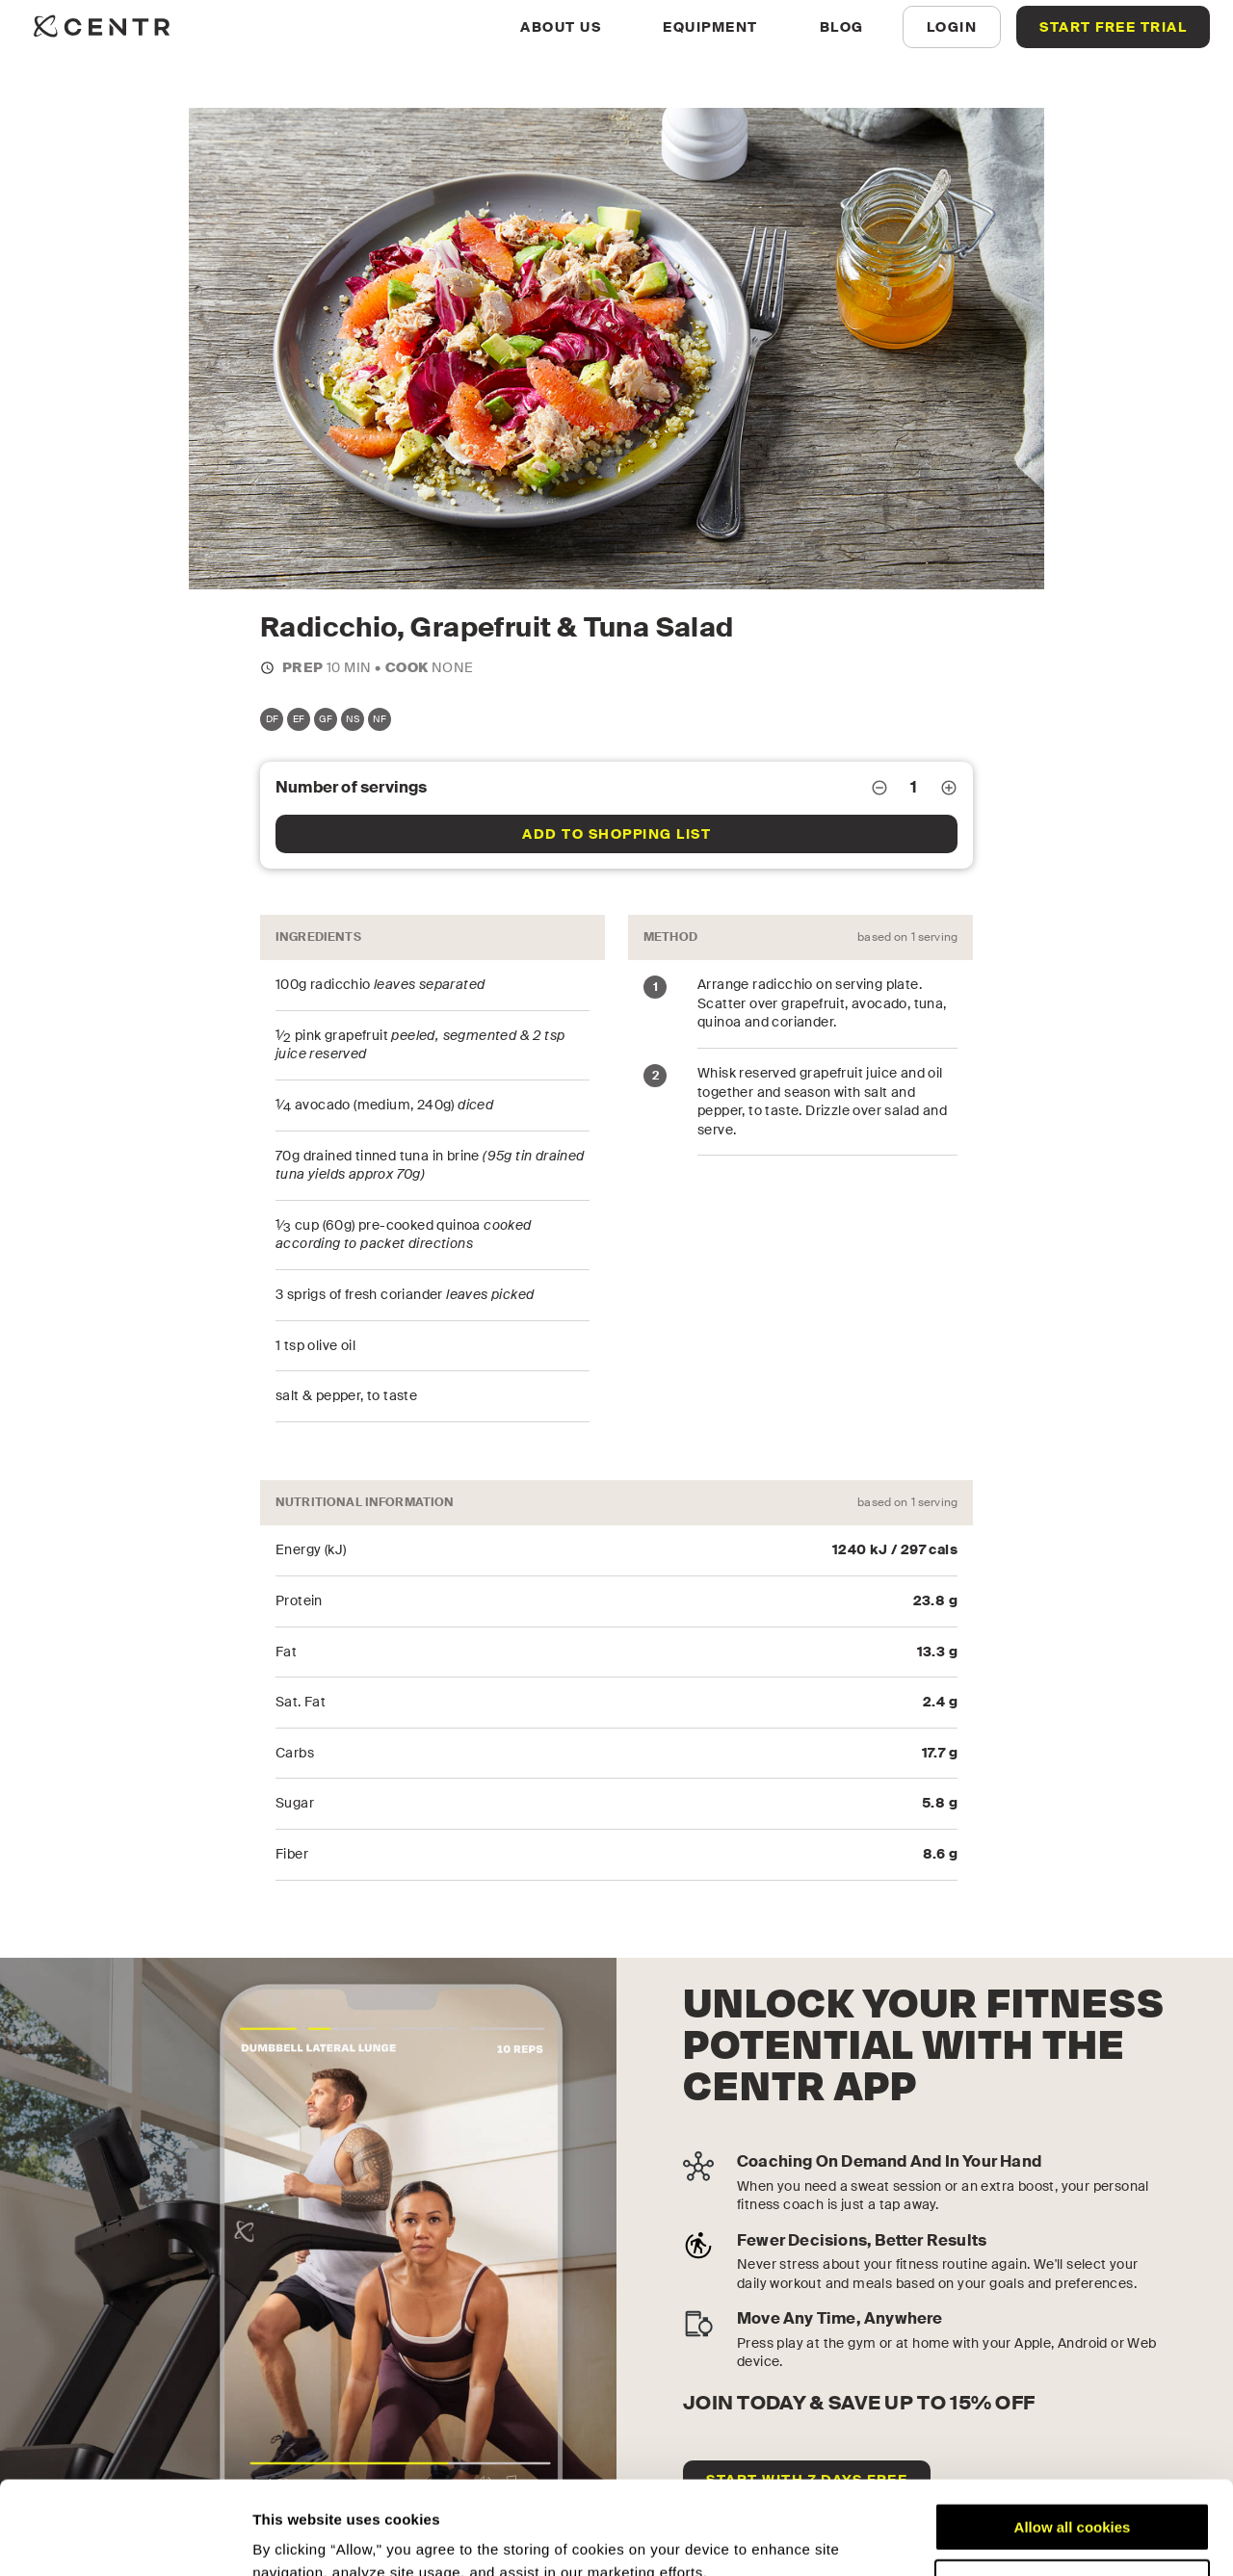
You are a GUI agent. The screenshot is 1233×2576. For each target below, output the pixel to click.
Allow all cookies (1072, 2440)
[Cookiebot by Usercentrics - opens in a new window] (124, 2538)
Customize (1073, 2495)
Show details (297, 2538)
